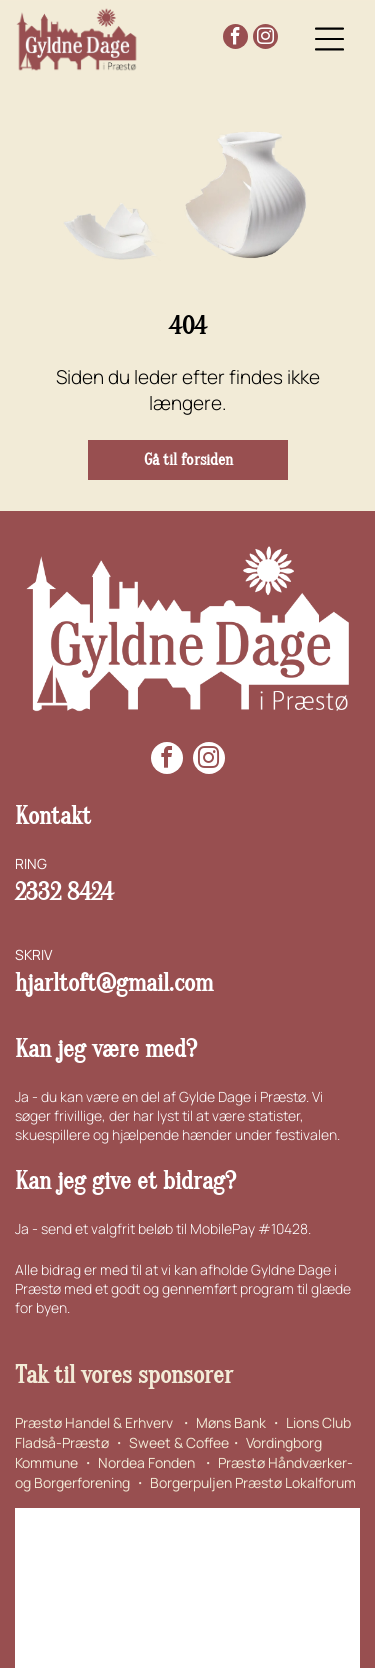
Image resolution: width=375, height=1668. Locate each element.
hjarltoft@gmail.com (114, 983)
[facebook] (235, 39)
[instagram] (265, 39)
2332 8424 (64, 892)
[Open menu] (329, 39)
